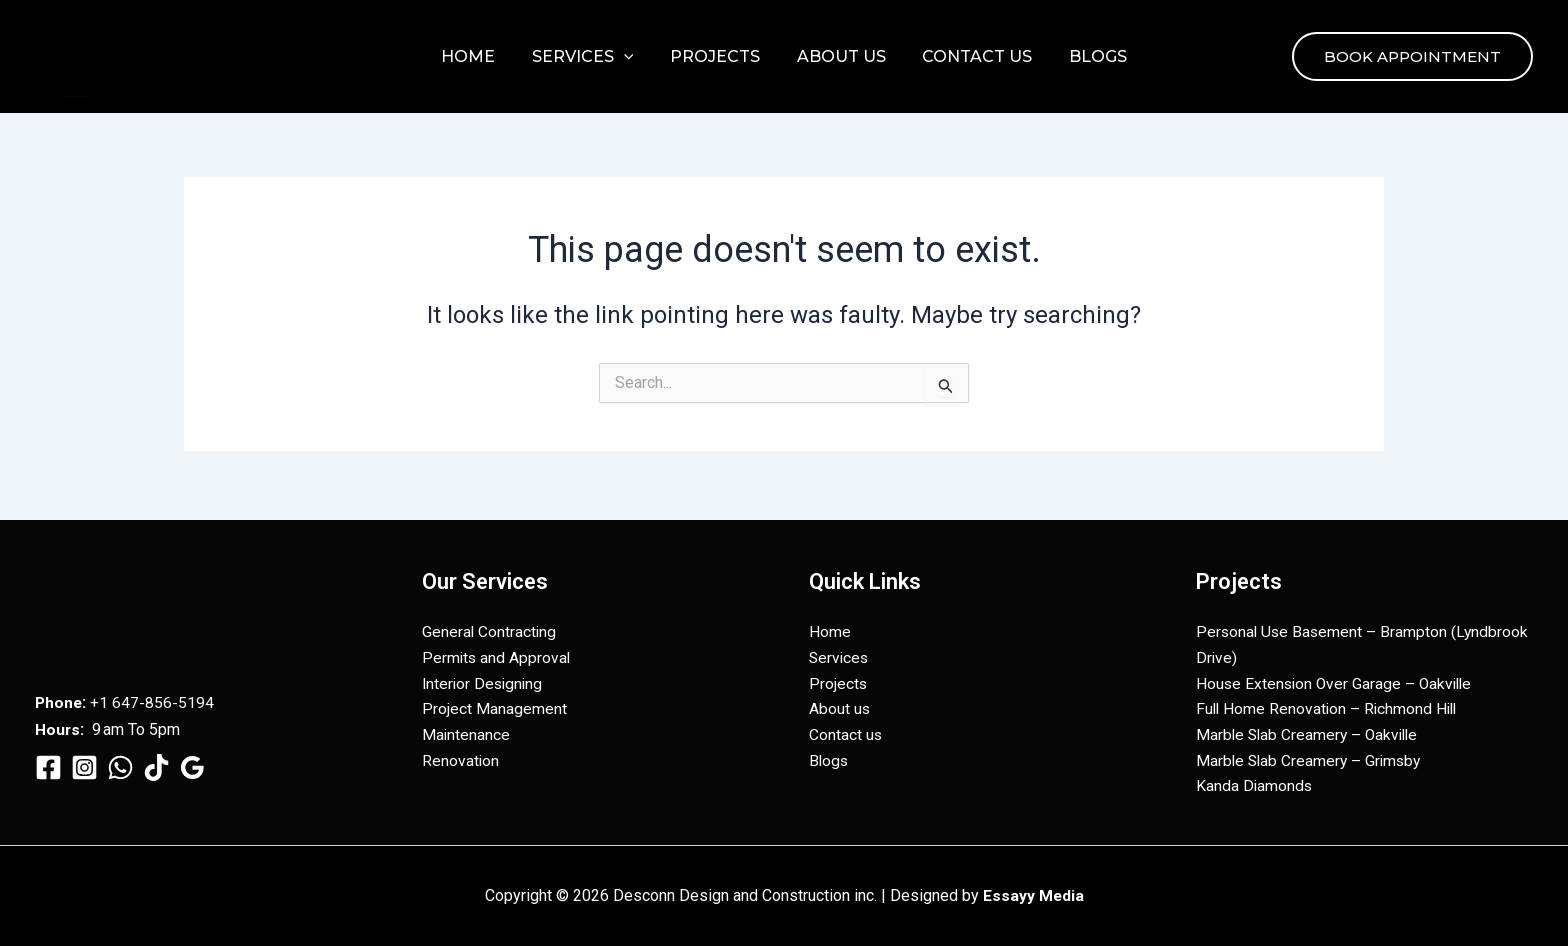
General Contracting (490, 627)
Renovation (461, 759)
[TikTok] (156, 761)
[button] (631, 57)
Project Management (494, 706)
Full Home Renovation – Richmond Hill (1329, 706)
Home (480, 56)
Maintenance (466, 733)
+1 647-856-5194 (154, 697)
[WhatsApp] (120, 761)
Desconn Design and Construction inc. (78, 96)
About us (838, 56)
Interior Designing (484, 680)
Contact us (970, 56)
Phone (59, 697)
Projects (717, 56)
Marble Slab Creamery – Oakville (1310, 733)
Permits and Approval (497, 654)
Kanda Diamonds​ (1255, 786)
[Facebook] (48, 761)
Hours (58, 724)
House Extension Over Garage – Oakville (1337, 680)
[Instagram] (84, 761)
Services (590, 57)
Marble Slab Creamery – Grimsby (1311, 759)
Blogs (1086, 56)
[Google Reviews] (192, 761)
